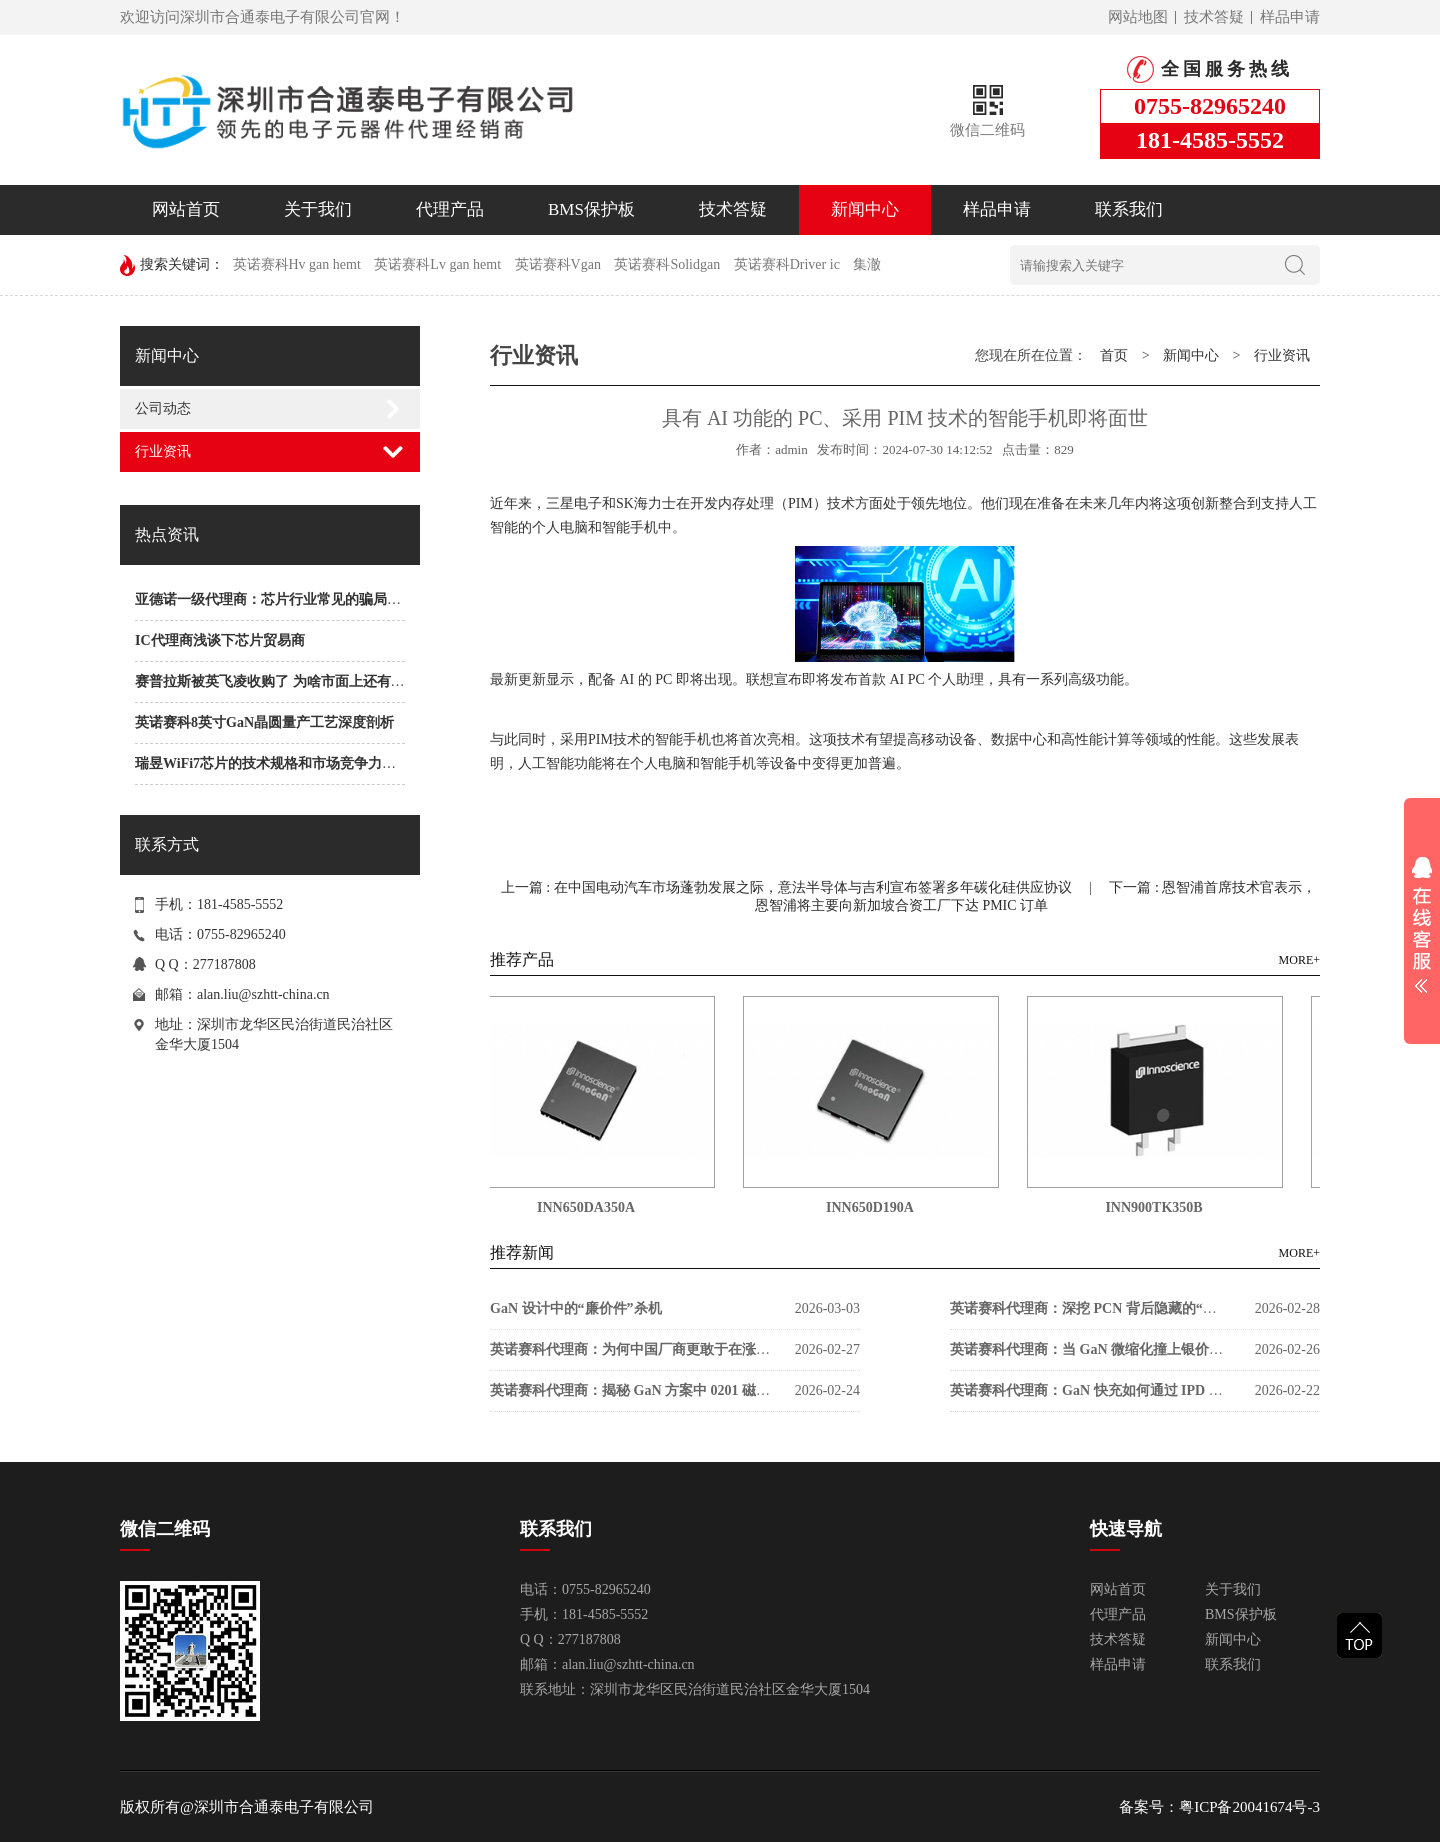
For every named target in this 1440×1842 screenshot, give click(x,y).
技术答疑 (1214, 17)
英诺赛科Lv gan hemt (437, 264)
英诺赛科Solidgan (667, 264)
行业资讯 (163, 451)
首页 (1114, 355)
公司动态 (163, 408)
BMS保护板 (591, 209)
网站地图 (1138, 17)
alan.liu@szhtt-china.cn (263, 994)
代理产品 (450, 209)
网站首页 (186, 209)
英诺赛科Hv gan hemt (297, 264)
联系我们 (1129, 209)
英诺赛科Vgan (558, 264)
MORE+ (1299, 960)
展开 (1422, 925)
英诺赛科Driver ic (787, 264)
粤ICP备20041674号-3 (1249, 1807)
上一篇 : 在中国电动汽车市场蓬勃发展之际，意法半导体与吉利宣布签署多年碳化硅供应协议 (788, 887)
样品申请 (1290, 17)
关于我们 (318, 209)
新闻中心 (865, 209)
